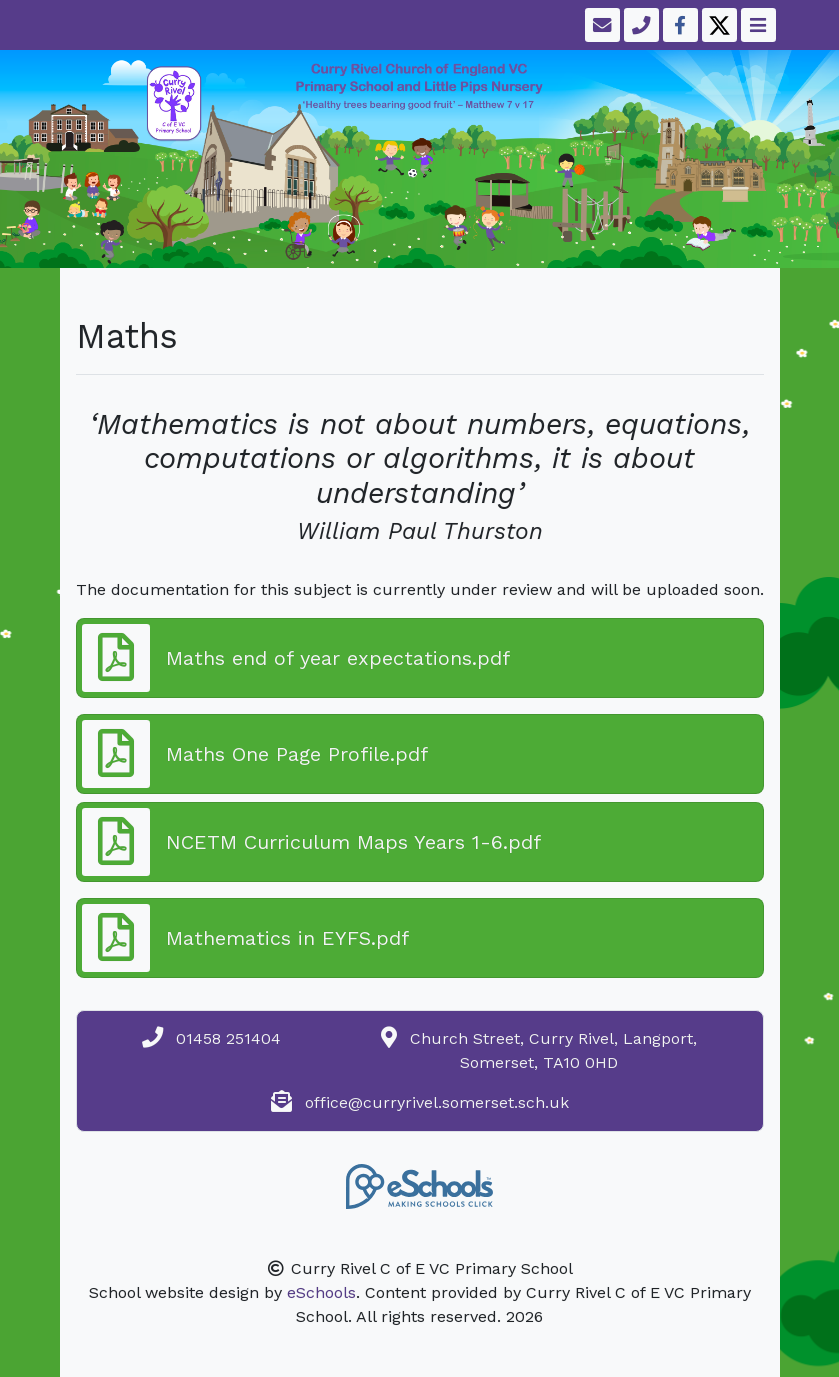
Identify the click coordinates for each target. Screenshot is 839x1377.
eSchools (321, 1292)
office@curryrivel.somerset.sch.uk (437, 1102)
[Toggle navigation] (756, 25)
